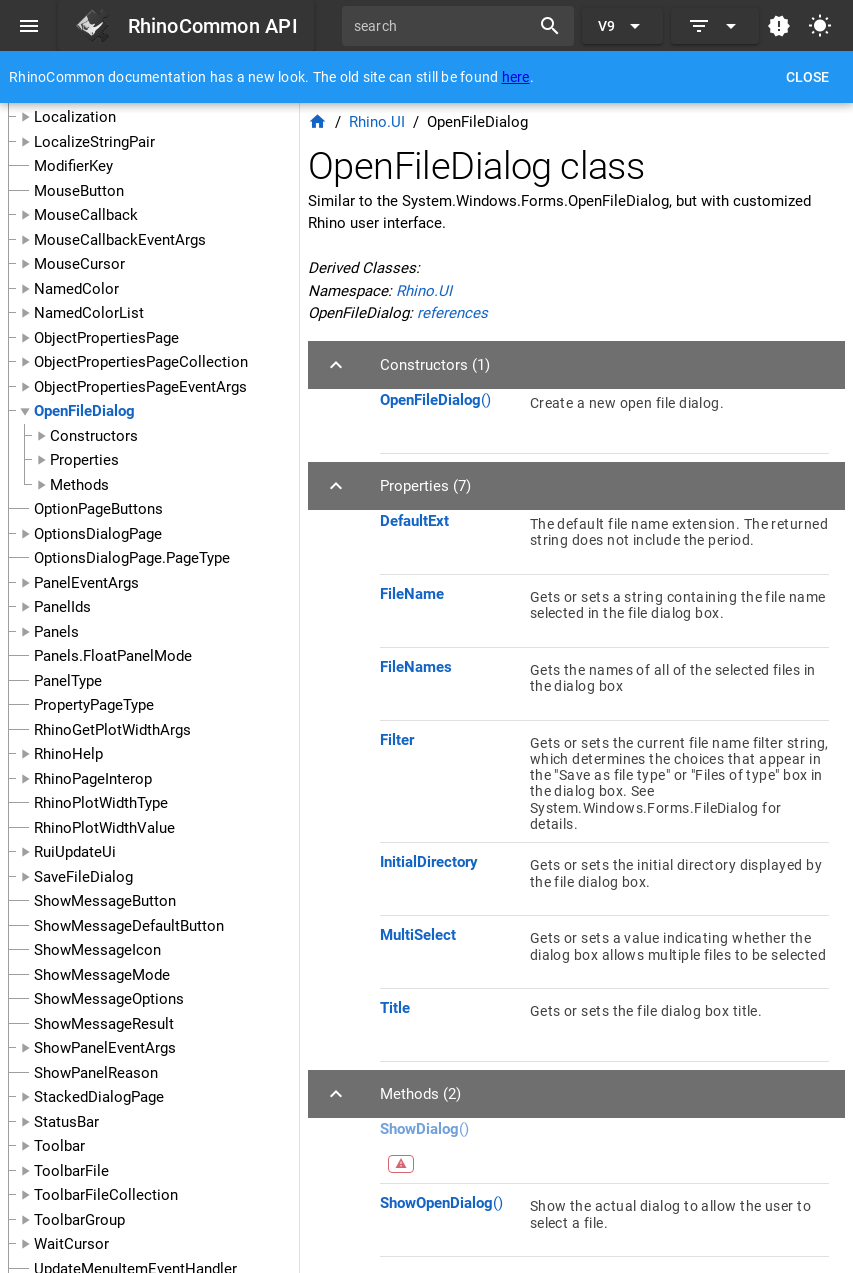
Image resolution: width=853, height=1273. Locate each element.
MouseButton (79, 191)
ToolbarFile (71, 1171)
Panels (56, 632)
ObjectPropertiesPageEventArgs (140, 387)
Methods (79, 485)
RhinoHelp (68, 754)
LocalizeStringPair (94, 142)
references (452, 313)
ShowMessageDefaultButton (129, 926)
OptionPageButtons (98, 509)
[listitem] (604, 417)
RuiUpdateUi (75, 852)
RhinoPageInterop (93, 779)
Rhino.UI (377, 122)
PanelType (68, 681)
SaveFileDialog (83, 877)
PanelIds (62, 607)
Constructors (94, 436)
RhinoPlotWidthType (101, 803)
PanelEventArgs (86, 583)
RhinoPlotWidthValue (104, 828)
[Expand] (715, 26)
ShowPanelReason (96, 1073)
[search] (443, 26)
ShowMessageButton (105, 901)
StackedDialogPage (99, 1097)
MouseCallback (86, 215)
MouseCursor (79, 264)
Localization (75, 117)
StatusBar (66, 1122)
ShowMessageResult (104, 1024)
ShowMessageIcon (97, 950)
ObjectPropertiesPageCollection (141, 362)
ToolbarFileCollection (106, 1195)
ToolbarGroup (79, 1220)
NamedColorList (89, 313)
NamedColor (76, 289)
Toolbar (59, 1146)
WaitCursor (71, 1244)
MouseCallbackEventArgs (120, 240)
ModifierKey (73, 166)
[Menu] (29, 26)
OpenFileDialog (84, 411)
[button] (576, 365)
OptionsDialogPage (98, 534)
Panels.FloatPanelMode (113, 656)
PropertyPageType (94, 705)
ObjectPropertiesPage (106, 338)
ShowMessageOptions (109, 999)
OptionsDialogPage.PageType (132, 558)
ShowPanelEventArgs (105, 1048)
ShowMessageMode (102, 975)
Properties (84, 460)
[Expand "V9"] (622, 26)
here (516, 77)
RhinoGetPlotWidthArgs (112, 730)
